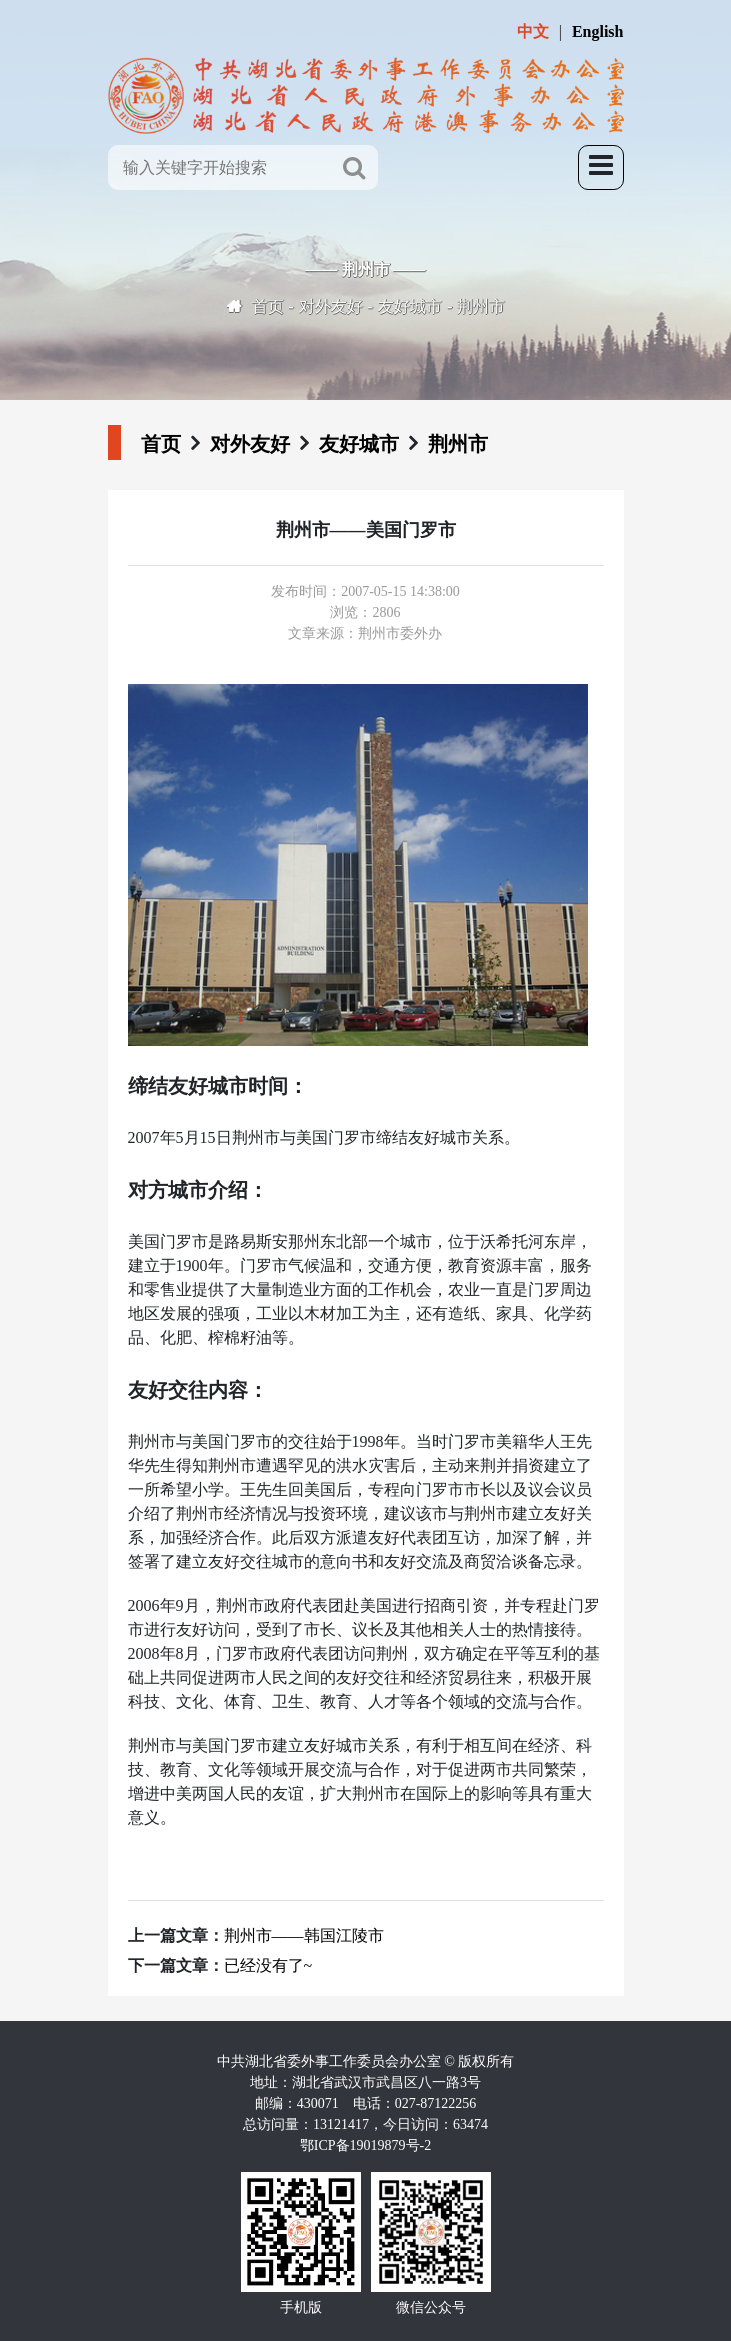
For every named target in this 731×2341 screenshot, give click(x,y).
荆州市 (481, 306)
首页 (268, 306)
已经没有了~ (268, 1965)
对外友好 (331, 306)
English (598, 31)
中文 (533, 31)
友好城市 (410, 306)
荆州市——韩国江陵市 (304, 1935)
